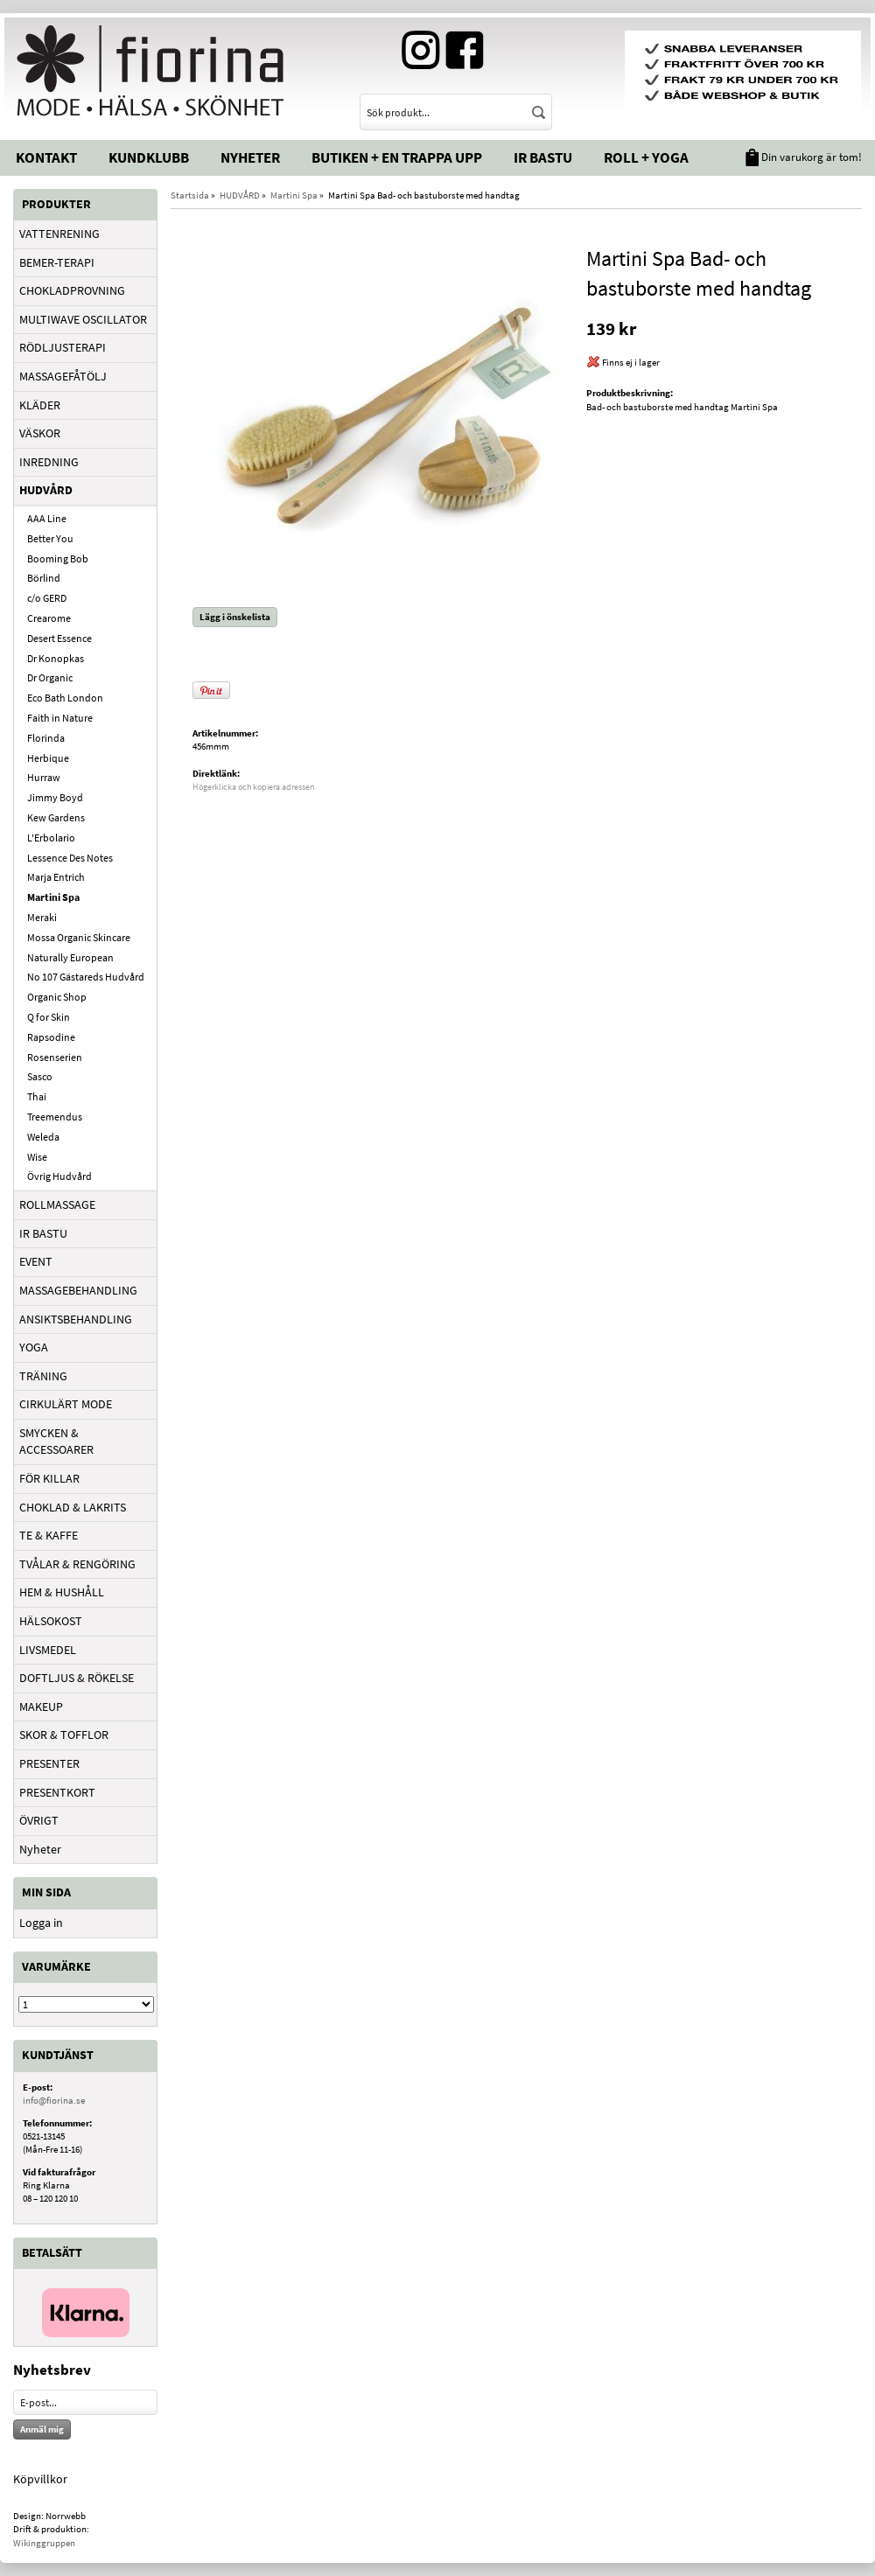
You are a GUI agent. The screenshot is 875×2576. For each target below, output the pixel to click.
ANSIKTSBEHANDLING (75, 1319)
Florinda (46, 737)
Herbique (48, 757)
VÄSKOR (39, 433)
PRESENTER (49, 1763)
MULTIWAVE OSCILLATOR (83, 319)
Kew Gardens (56, 817)
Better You (50, 538)
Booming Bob (57, 558)
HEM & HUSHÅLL (61, 1592)
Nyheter (250, 157)
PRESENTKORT (57, 1792)
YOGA (33, 1347)
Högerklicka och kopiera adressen (253, 786)
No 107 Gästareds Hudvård (85, 976)
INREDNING (49, 462)
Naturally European (70, 957)
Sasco (39, 1076)
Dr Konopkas (55, 658)
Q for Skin (48, 1016)
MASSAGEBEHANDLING (78, 1290)
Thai (36, 1096)
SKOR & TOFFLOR (63, 1734)
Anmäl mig (42, 2429)
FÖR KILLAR (49, 1478)
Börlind (43, 577)
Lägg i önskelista (235, 617)
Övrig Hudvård (59, 1176)
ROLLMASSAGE (57, 1204)
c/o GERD (46, 597)
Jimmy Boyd (55, 797)
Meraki (42, 917)
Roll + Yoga (646, 157)
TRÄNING (43, 1376)
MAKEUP (41, 1706)
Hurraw (43, 777)
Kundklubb (148, 157)
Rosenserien (54, 1057)
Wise (37, 1156)
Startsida (190, 195)
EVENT (35, 1261)
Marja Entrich (56, 876)
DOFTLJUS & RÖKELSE (76, 1678)
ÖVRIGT (39, 1820)
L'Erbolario (51, 837)
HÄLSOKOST (50, 1621)
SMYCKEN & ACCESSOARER (56, 1441)
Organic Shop (57, 996)
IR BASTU (43, 1233)
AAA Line (46, 518)
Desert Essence (59, 638)
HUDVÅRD (46, 490)
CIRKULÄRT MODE (65, 1404)
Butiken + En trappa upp (397, 157)
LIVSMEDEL (47, 1650)
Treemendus (54, 1116)
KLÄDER (39, 405)
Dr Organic (50, 677)
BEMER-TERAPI (56, 262)
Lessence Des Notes (70, 857)
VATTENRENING (59, 233)
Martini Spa (53, 897)
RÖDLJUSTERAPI (62, 347)
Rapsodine (51, 1037)
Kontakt (46, 157)
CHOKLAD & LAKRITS (72, 1507)
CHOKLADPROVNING (72, 290)
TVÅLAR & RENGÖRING (77, 1564)
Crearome (49, 618)
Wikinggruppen (44, 2543)
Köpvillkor (40, 2479)
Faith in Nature (60, 717)
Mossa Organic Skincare (78, 937)
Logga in (41, 1922)
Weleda (43, 1136)
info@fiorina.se (54, 2100)
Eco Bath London (65, 697)
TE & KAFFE (48, 1535)
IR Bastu (543, 157)
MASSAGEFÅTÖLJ (63, 376)
